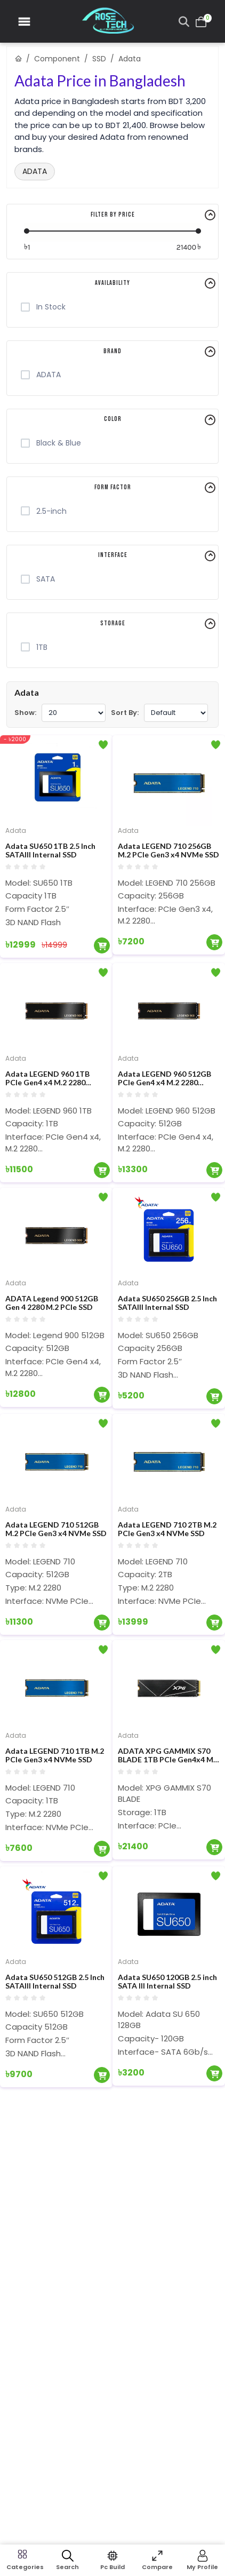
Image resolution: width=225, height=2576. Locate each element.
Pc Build (112, 2567)
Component (57, 58)
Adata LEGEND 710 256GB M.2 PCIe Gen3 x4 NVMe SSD (168, 851)
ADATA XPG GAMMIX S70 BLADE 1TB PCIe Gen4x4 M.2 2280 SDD (168, 1756)
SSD (99, 58)
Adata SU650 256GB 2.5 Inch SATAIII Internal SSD (167, 1303)
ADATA (34, 171)
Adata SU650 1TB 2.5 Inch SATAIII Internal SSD (50, 851)
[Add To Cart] (102, 945)
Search (67, 2567)
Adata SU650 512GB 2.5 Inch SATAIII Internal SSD (55, 1982)
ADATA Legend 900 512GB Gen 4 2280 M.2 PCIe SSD (51, 1303)
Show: (25, 712)
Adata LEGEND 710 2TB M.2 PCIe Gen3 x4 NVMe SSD (167, 1529)
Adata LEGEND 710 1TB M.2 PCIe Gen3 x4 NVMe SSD (54, 1755)
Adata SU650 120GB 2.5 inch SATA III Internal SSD (167, 1982)
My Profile (202, 2567)
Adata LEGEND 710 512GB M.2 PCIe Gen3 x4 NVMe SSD (56, 1529)
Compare (157, 2567)
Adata (15, 830)
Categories (22, 2567)
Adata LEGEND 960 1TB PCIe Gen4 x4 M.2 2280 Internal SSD (47, 1079)
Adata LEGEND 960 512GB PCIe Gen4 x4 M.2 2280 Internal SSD (164, 1079)
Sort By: (125, 712)
